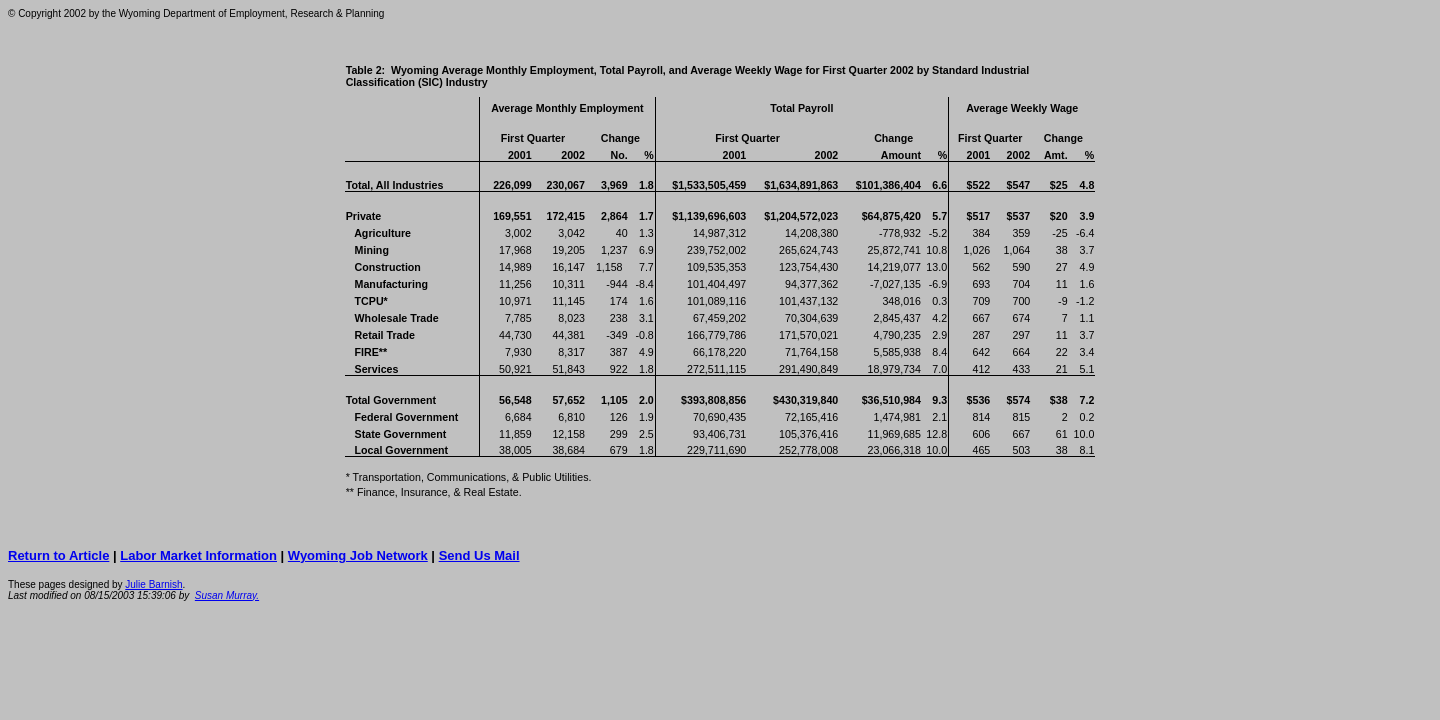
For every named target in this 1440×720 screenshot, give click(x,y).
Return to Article (58, 555)
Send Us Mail (479, 555)
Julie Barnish (153, 584)
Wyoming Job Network (358, 555)
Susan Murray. (227, 595)
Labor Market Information (198, 555)
